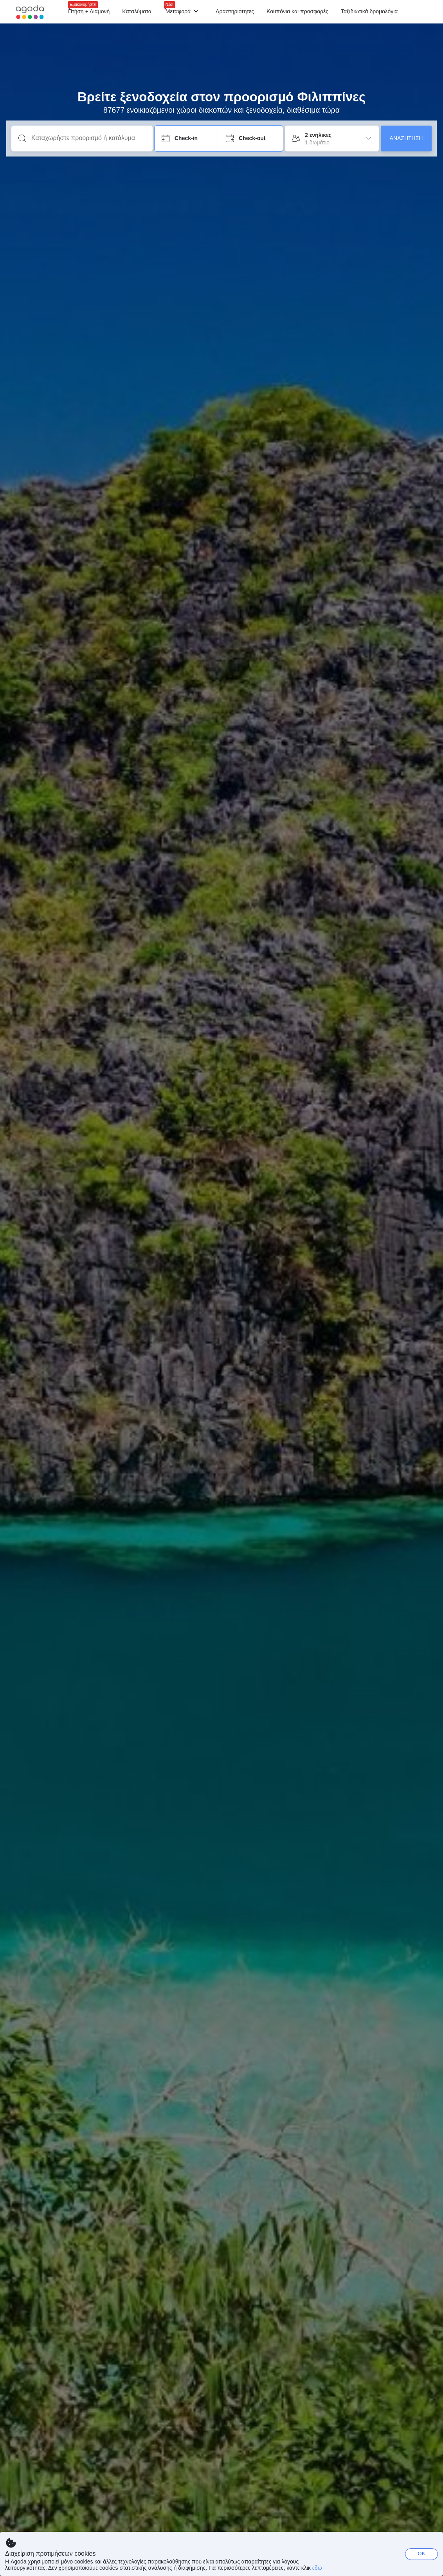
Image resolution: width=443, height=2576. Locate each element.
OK (421, 2553)
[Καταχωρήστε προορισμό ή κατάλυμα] (88, 138)
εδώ (317, 2568)
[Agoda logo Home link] (30, 12)
